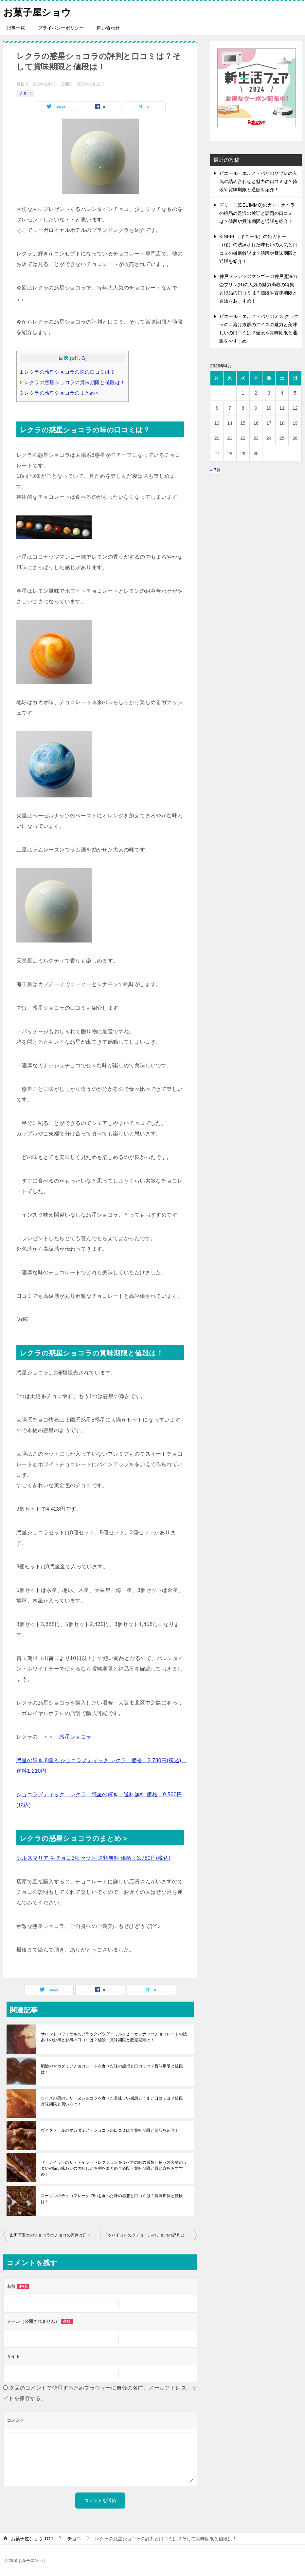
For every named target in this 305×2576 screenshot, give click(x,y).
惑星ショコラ (75, 1737)
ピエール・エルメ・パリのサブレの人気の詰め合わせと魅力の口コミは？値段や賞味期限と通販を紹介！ (258, 181)
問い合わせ (108, 27)
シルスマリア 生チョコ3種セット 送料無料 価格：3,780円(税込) (93, 1858)
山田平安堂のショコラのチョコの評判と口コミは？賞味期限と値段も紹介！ (55, 2235)
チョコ (25, 93)
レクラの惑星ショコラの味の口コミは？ (67, 372)
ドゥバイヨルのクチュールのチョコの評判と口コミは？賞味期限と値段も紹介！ (150, 2235)
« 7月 (215, 470)
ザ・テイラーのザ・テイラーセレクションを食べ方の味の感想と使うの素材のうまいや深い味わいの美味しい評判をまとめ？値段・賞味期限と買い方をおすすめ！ (114, 2168)
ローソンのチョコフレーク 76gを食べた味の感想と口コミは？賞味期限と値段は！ (112, 2198)
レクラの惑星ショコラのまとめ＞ (60, 393)
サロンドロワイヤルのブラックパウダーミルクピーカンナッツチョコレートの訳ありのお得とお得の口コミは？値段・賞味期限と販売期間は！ (114, 2037)
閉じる (78, 358)
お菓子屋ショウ (38, 11)
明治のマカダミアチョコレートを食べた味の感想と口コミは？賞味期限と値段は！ (112, 2069)
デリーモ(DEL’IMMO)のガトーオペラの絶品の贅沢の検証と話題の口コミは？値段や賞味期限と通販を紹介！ (257, 213)
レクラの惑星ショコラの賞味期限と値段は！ (72, 382)
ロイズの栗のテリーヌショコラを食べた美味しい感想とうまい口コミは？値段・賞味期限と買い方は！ (114, 2101)
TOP (32, 2538)
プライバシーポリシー (61, 27)
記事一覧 (16, 27)
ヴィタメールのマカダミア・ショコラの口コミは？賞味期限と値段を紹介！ (110, 2130)
